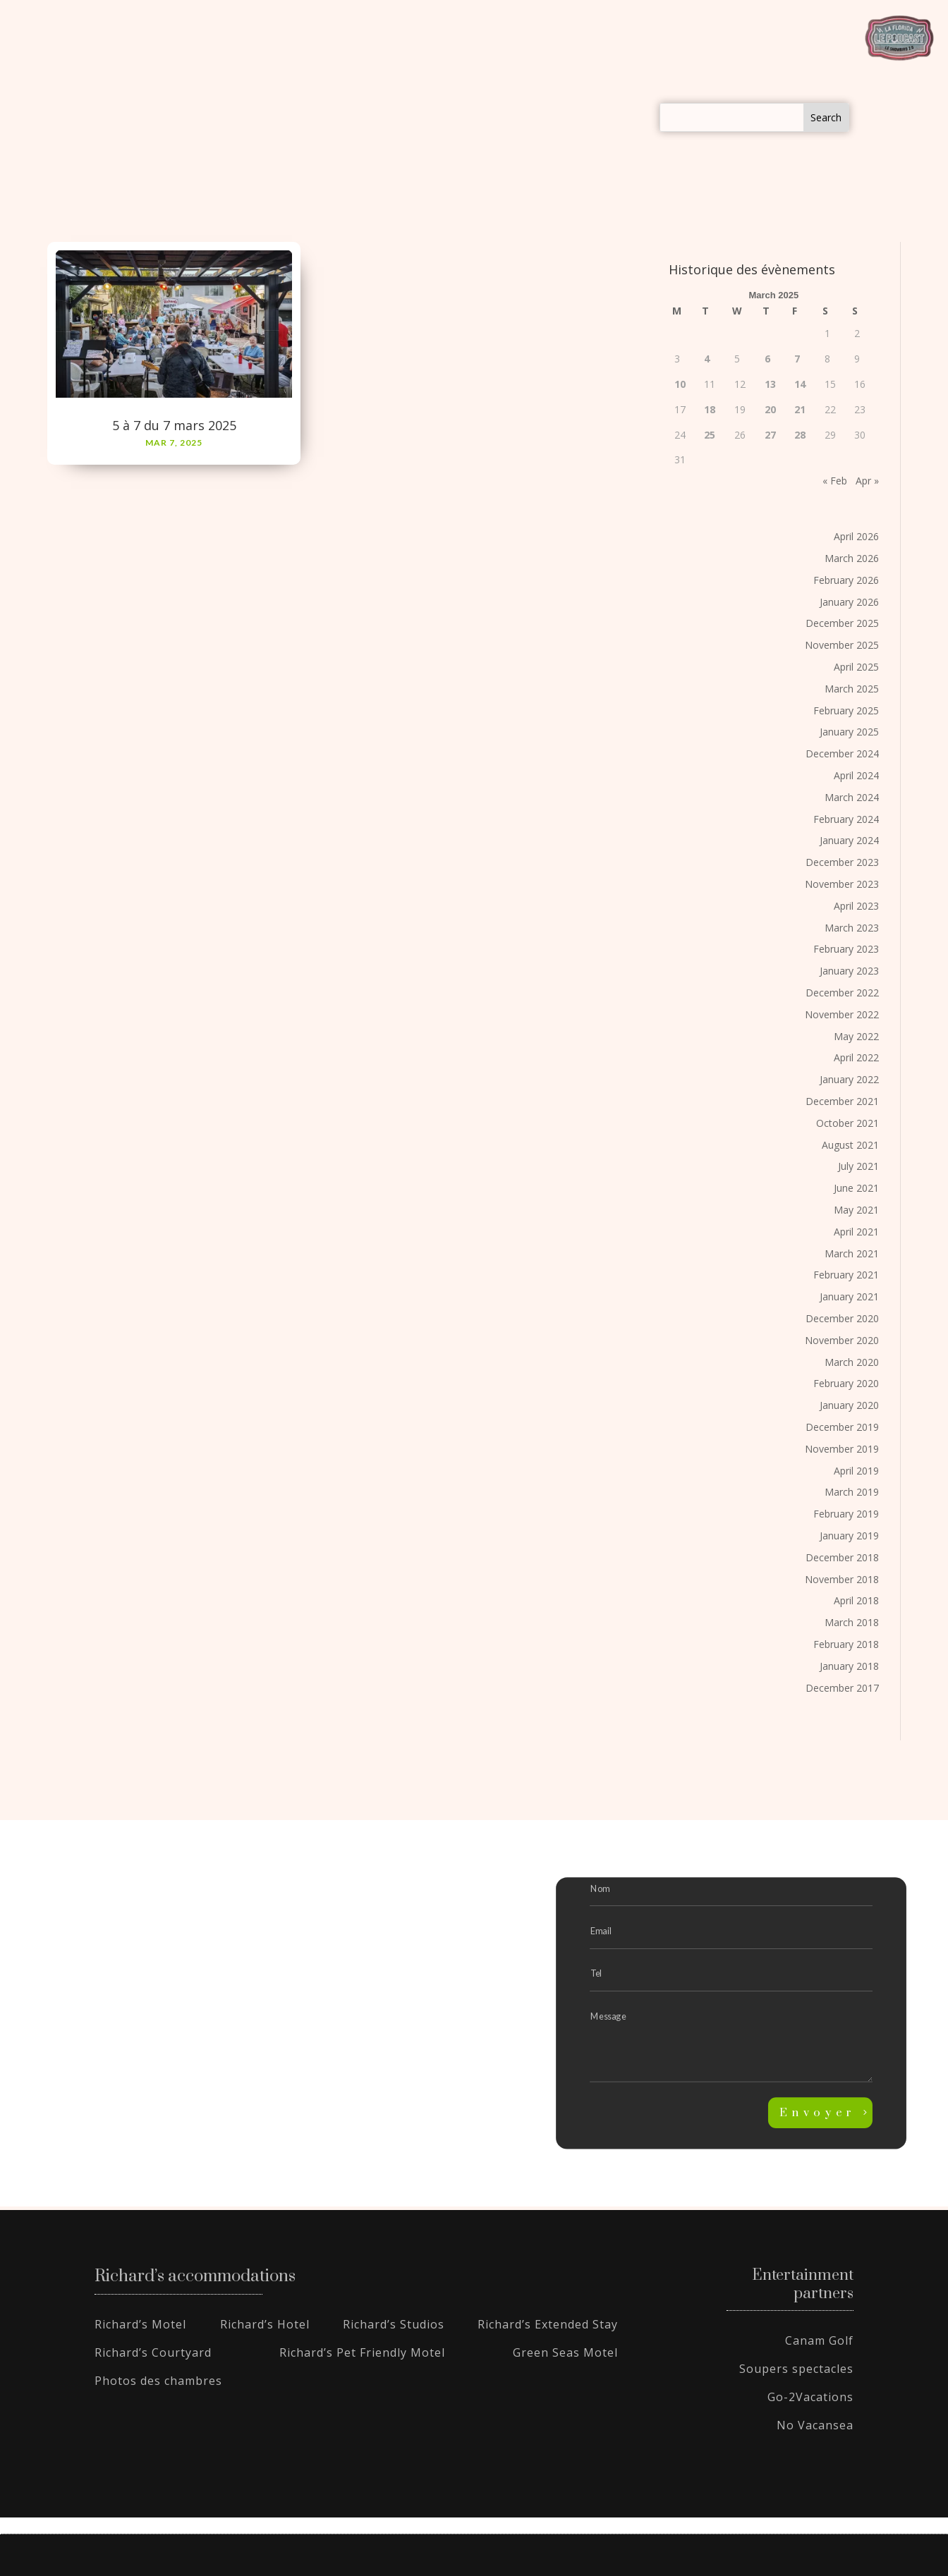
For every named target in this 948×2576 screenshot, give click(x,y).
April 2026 (856, 536)
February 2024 (846, 819)
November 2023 (842, 884)
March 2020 (852, 1362)
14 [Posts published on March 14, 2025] (800, 384)
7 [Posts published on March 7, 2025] (797, 358)
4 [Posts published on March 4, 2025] (707, 358)
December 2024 (842, 753)
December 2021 (842, 1101)
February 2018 (846, 1644)
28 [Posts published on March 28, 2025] (800, 434)
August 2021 (850, 1145)
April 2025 (856, 666)
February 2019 (846, 1513)
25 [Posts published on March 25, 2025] (709, 434)
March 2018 (852, 1622)
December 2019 (842, 1427)
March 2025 (852, 688)
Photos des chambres (158, 2380)
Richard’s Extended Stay (548, 2324)
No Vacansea (815, 2425)
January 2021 (849, 1296)
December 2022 (842, 992)
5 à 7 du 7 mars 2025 (174, 425)
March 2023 (852, 927)
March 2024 (852, 797)
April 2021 (856, 1231)
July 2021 (858, 1166)
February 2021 (846, 1274)
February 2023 (846, 949)
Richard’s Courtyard (153, 2352)
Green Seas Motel (565, 2352)
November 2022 (842, 1014)
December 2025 (842, 623)
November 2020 (842, 1340)
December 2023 (842, 862)
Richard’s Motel (140, 2324)
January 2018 (849, 1666)
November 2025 (842, 645)
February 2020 (846, 1383)
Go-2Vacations (810, 2397)
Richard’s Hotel (265, 2324)
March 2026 (852, 558)
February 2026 (846, 580)
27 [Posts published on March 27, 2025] (770, 434)
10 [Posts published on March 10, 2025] (680, 384)
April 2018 (856, 1600)
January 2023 (849, 970)
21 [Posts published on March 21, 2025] (800, 409)
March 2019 (852, 1491)
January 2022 (849, 1079)
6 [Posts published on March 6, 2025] (767, 358)
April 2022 (856, 1057)
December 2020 (842, 1318)
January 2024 (849, 840)
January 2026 (849, 602)
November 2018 (842, 1579)
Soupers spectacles (796, 2368)
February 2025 (846, 710)
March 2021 (852, 1253)
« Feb (834, 480)
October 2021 (847, 1123)
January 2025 (849, 731)
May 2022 (856, 1036)
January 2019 (849, 1535)
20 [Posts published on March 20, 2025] (770, 409)
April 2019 (856, 1470)
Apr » (867, 480)
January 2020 (849, 1405)
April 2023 (856, 905)
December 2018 (842, 1557)
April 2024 (856, 775)
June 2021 (856, 1188)
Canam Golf (819, 2340)
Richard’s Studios (393, 2324)
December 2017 (842, 1688)
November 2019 (842, 1448)
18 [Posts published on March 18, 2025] (709, 409)
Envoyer (817, 2113)
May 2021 (856, 1209)
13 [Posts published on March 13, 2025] (770, 384)
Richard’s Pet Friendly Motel (362, 2352)
